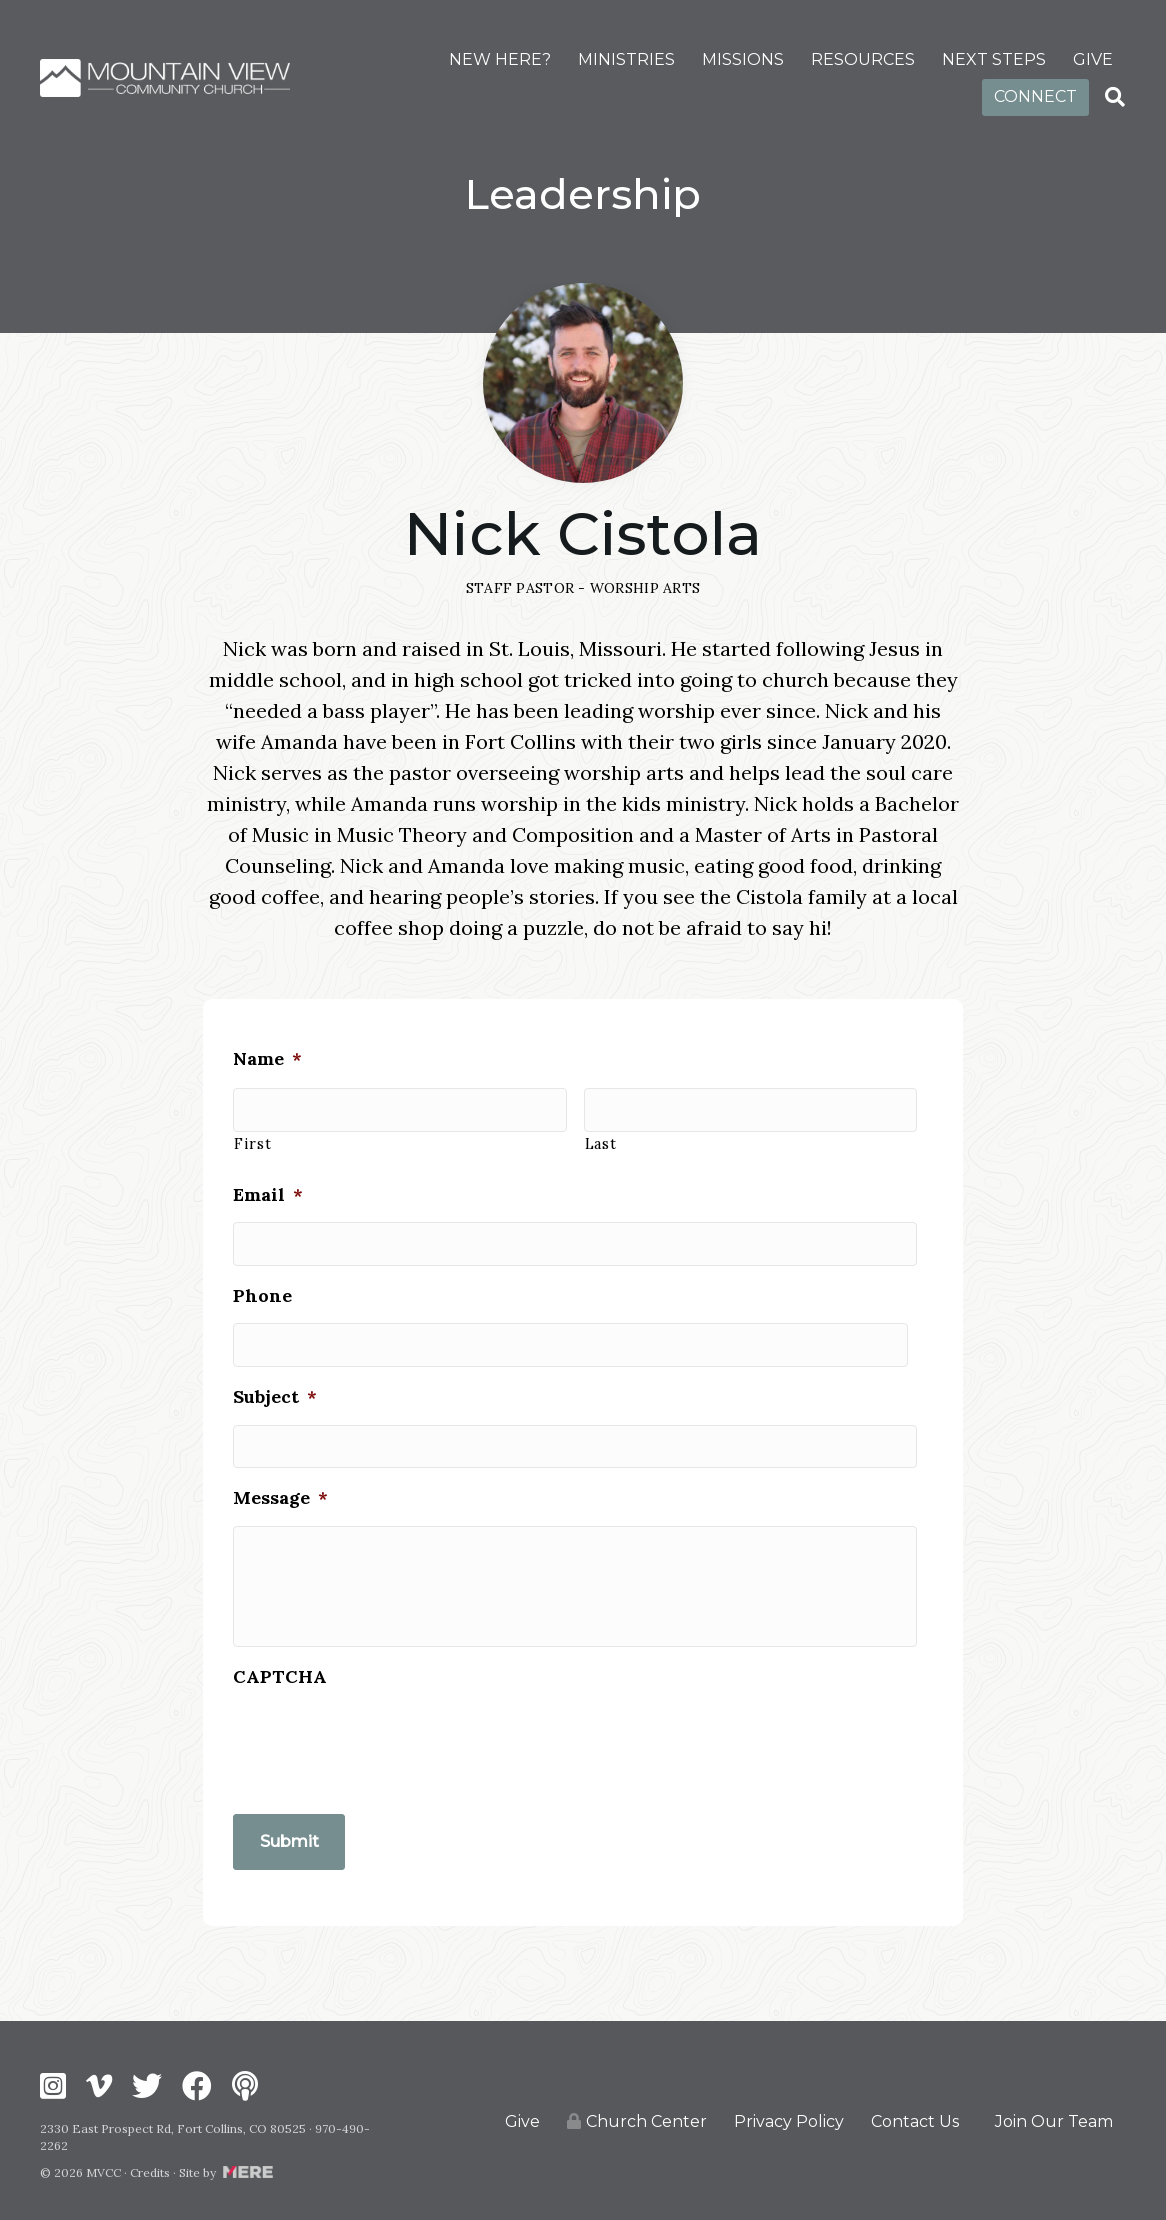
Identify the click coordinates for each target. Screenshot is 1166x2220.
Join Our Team (1054, 2118)
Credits (150, 2169)
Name (267, 1052)
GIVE (1093, 59)
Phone (262, 1277)
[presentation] (385, 1752)
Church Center (637, 2119)
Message (280, 1467)
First (252, 1131)
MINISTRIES (626, 59)
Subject (275, 1372)
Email (268, 1181)
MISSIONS (743, 59)
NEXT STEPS (994, 59)
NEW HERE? (500, 59)
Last (601, 1131)
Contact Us (915, 2118)
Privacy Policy (789, 2118)
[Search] (1115, 97)
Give (522, 2118)
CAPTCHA (280, 1684)
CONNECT (1035, 96)
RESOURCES (863, 59)
